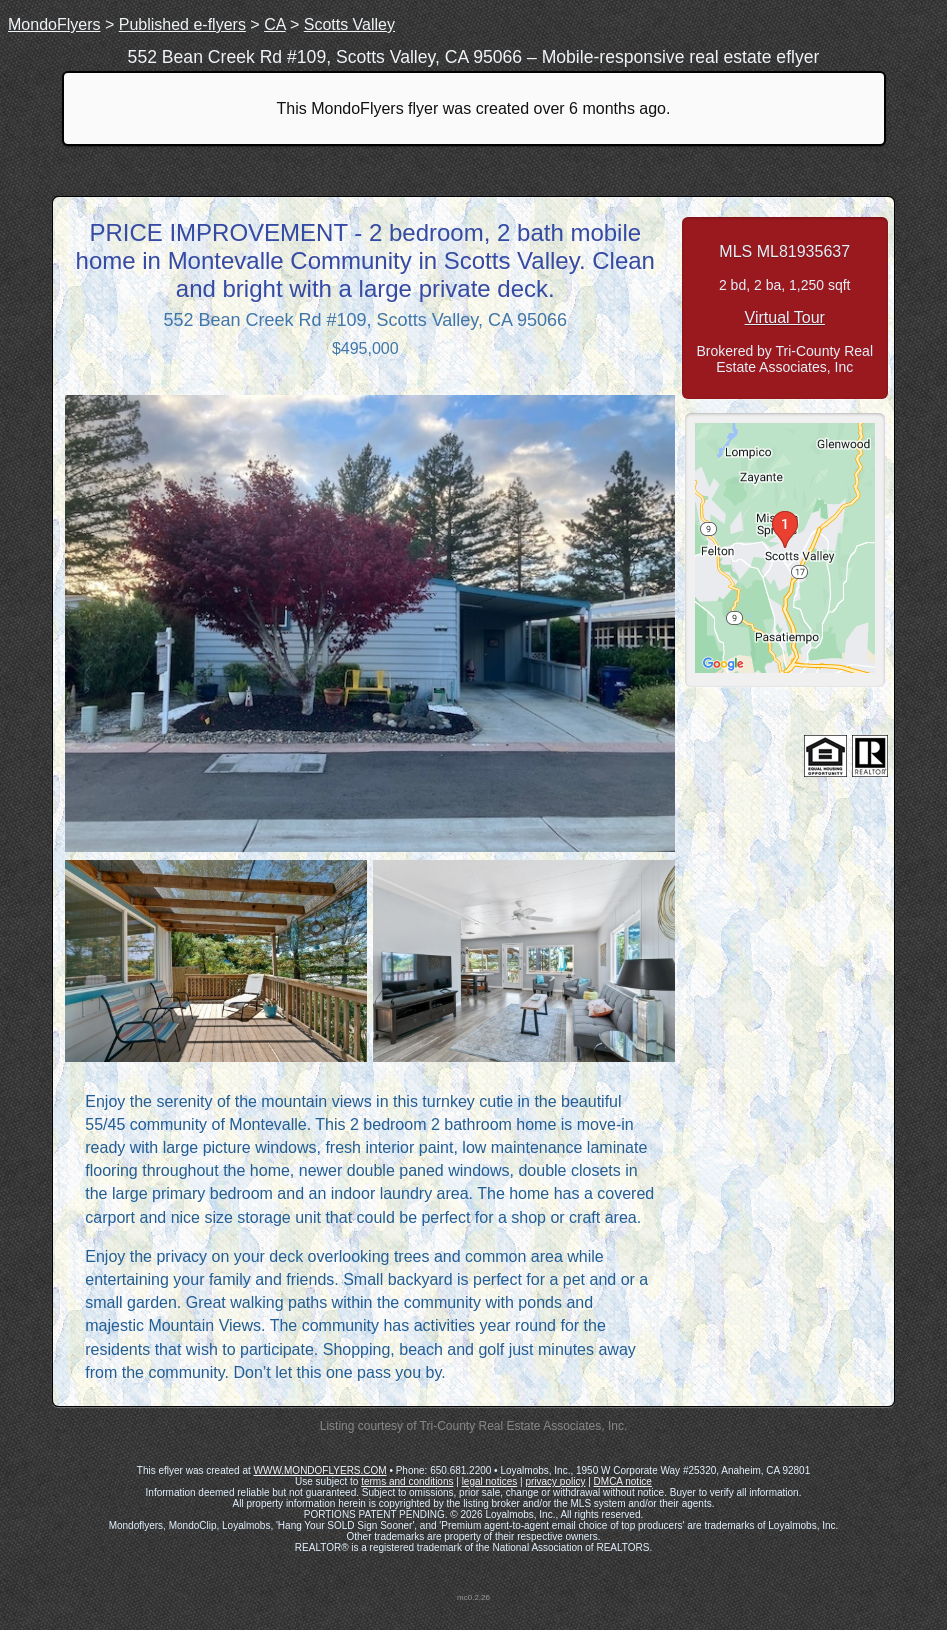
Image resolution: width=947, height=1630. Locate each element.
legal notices (490, 1481)
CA (274, 24)
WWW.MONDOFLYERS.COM (320, 1470)
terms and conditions (407, 1481)
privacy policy (555, 1481)
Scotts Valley (349, 24)
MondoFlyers (54, 24)
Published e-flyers (182, 24)
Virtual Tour (785, 317)
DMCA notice (623, 1481)
